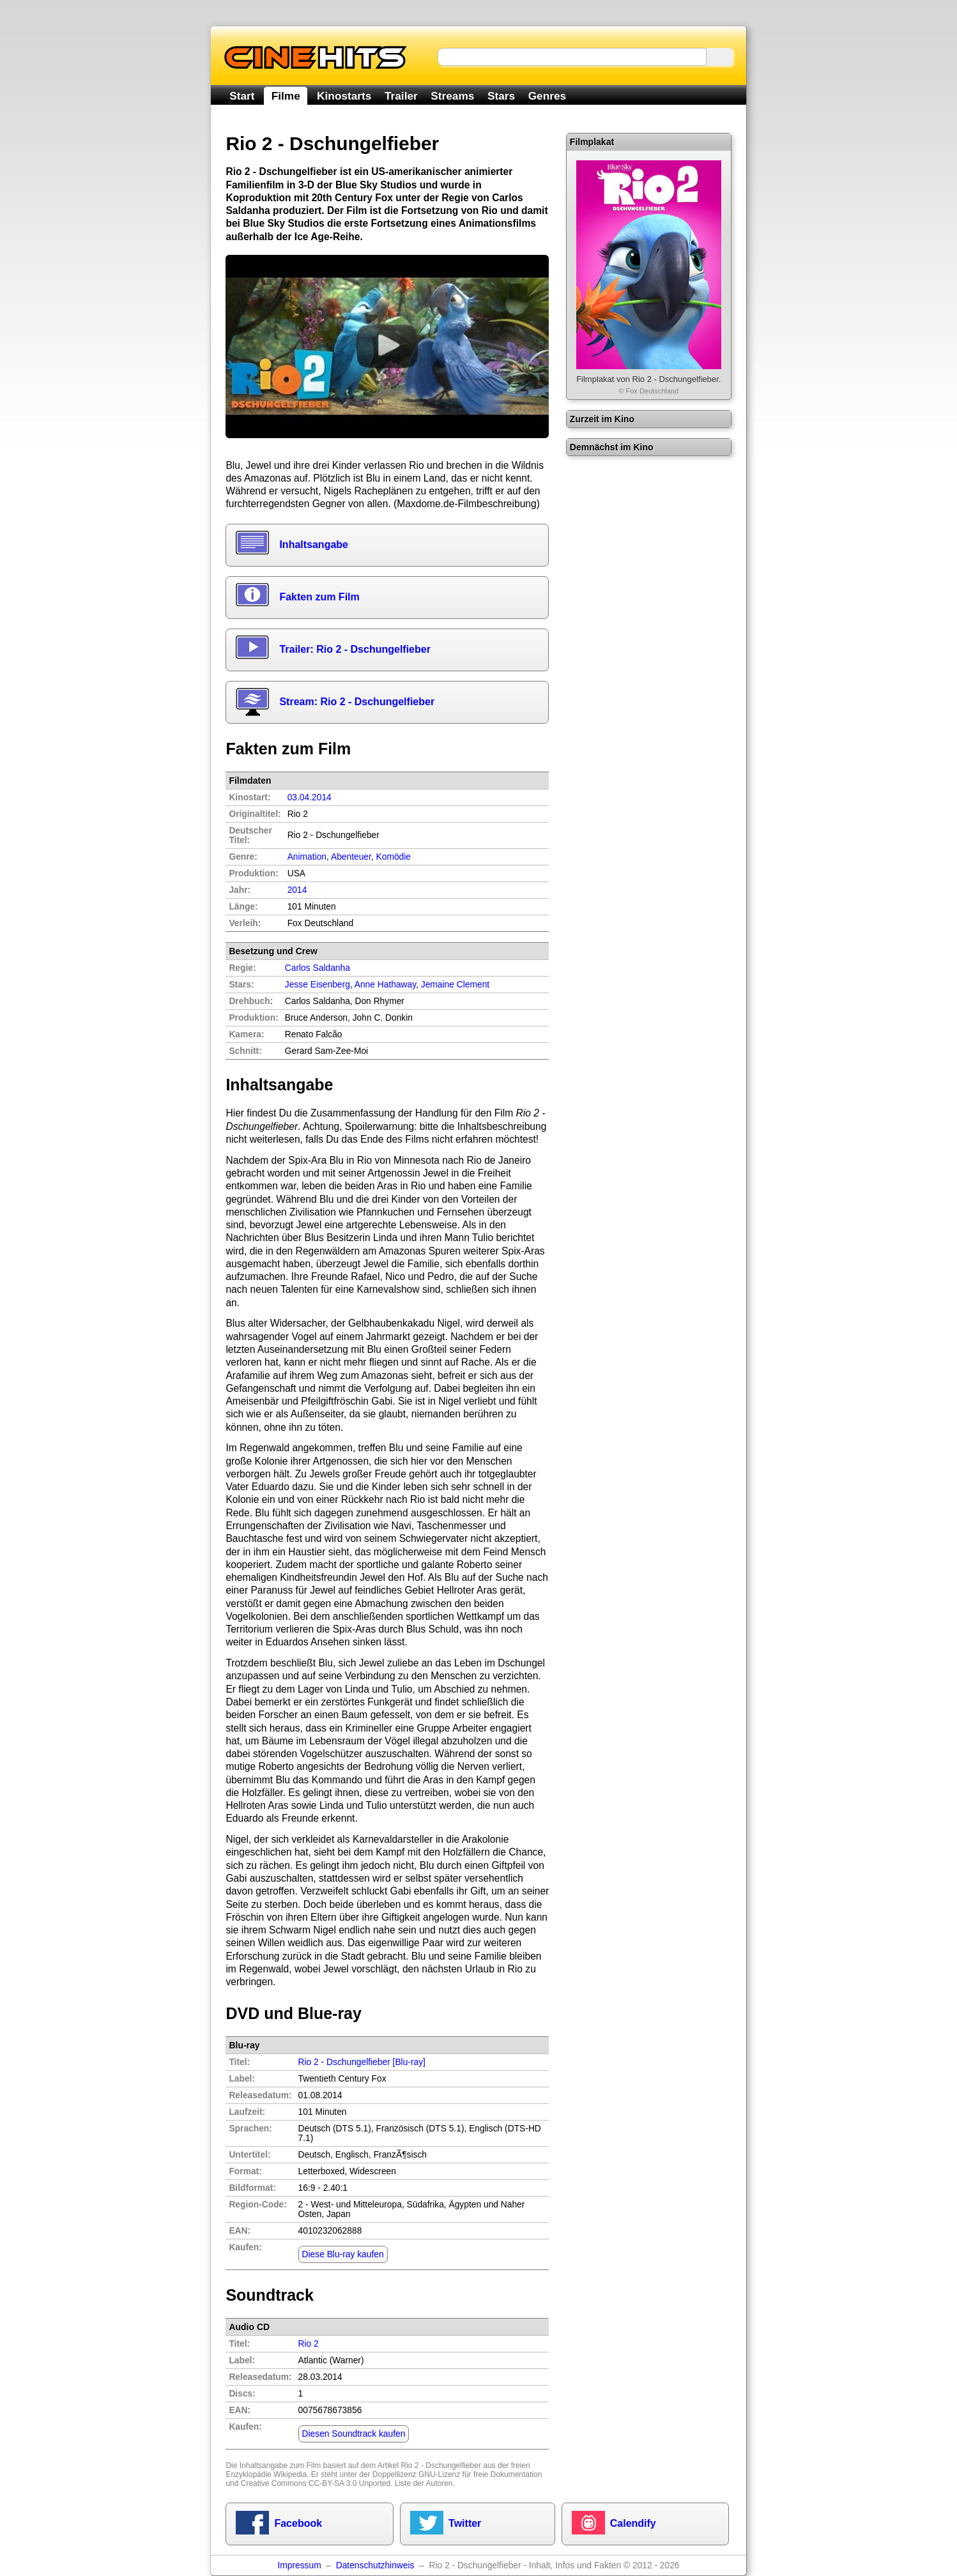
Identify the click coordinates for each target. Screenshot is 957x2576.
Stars (501, 95)
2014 (297, 890)
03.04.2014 (309, 797)
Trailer (401, 95)
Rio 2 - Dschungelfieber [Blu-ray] (361, 2062)
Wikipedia (290, 2474)
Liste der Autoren (424, 2483)
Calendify (633, 2523)
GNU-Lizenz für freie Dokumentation (480, 2474)
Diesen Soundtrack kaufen (354, 2434)
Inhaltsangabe (313, 544)
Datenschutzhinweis (375, 2565)
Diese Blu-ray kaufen (343, 2254)
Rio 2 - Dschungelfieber (441, 2465)
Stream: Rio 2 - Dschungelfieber (356, 701)
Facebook (298, 2523)
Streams (452, 95)
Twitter (464, 2523)
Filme (286, 95)
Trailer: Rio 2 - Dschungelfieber (355, 649)
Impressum (299, 2565)
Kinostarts (344, 95)
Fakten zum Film (319, 596)
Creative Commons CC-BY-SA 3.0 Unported (315, 2483)
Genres (547, 95)
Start (241, 95)
